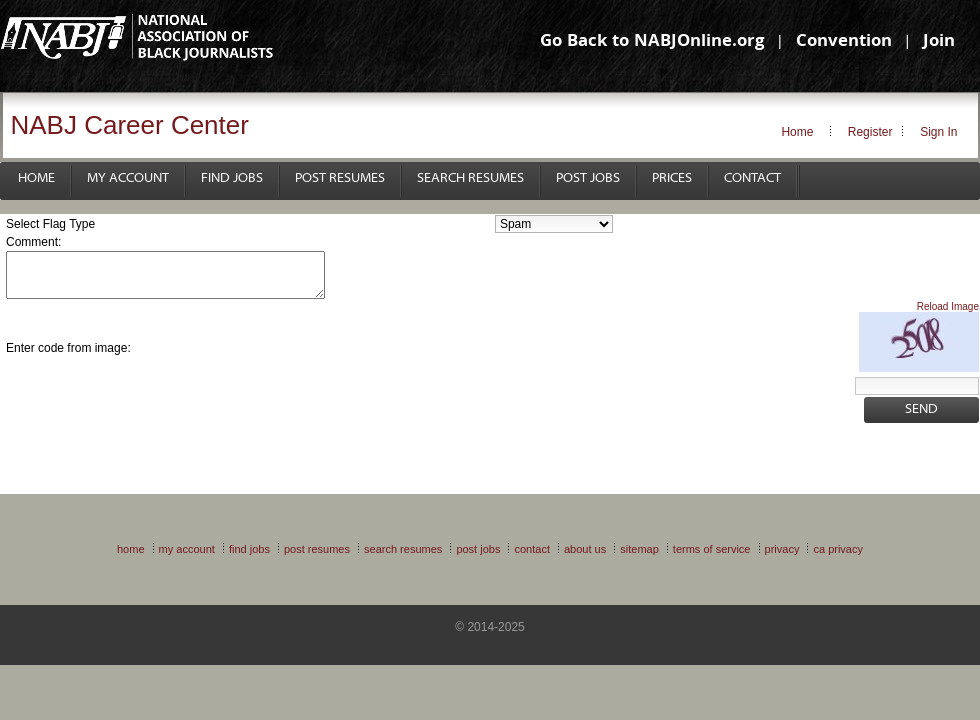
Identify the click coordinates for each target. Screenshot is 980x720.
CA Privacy (838, 549)
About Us (585, 549)
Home (797, 132)
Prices (672, 178)
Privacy (782, 549)
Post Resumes (340, 178)
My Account (128, 178)
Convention (844, 42)
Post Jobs (588, 178)
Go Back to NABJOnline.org (652, 42)
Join (939, 42)
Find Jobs (232, 178)
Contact (752, 178)
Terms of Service (712, 549)
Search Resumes (470, 178)
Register (870, 132)
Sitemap (639, 549)
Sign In (938, 132)
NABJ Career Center (130, 125)
